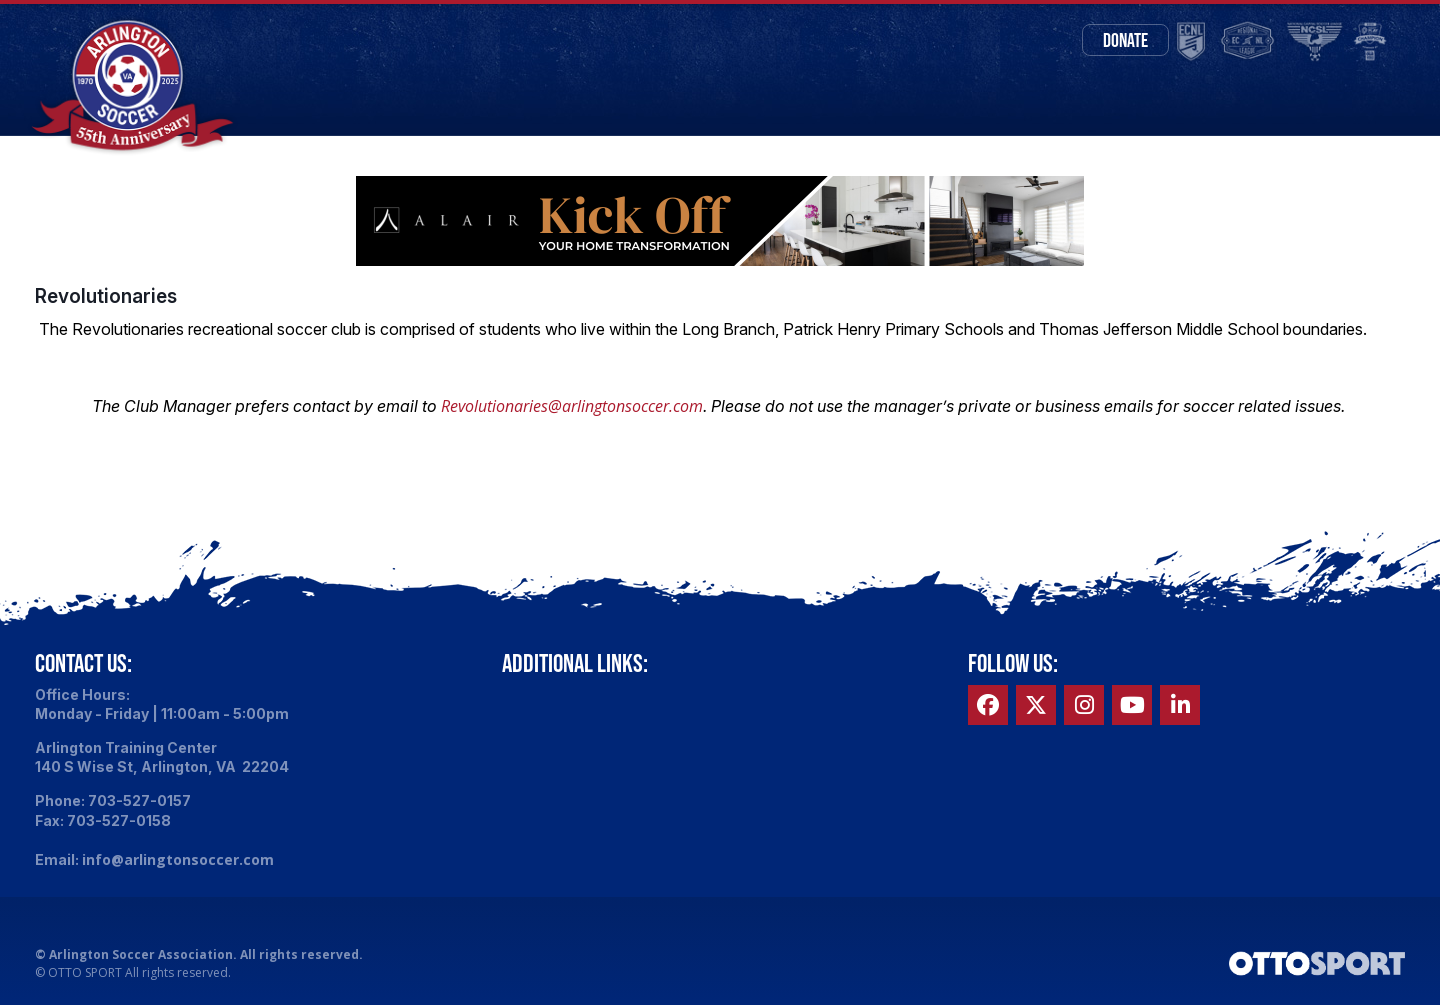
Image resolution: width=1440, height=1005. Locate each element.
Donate (1116, 40)
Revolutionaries (106, 299)
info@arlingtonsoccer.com (178, 862)
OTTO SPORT (85, 976)
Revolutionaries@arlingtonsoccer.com (572, 409)
